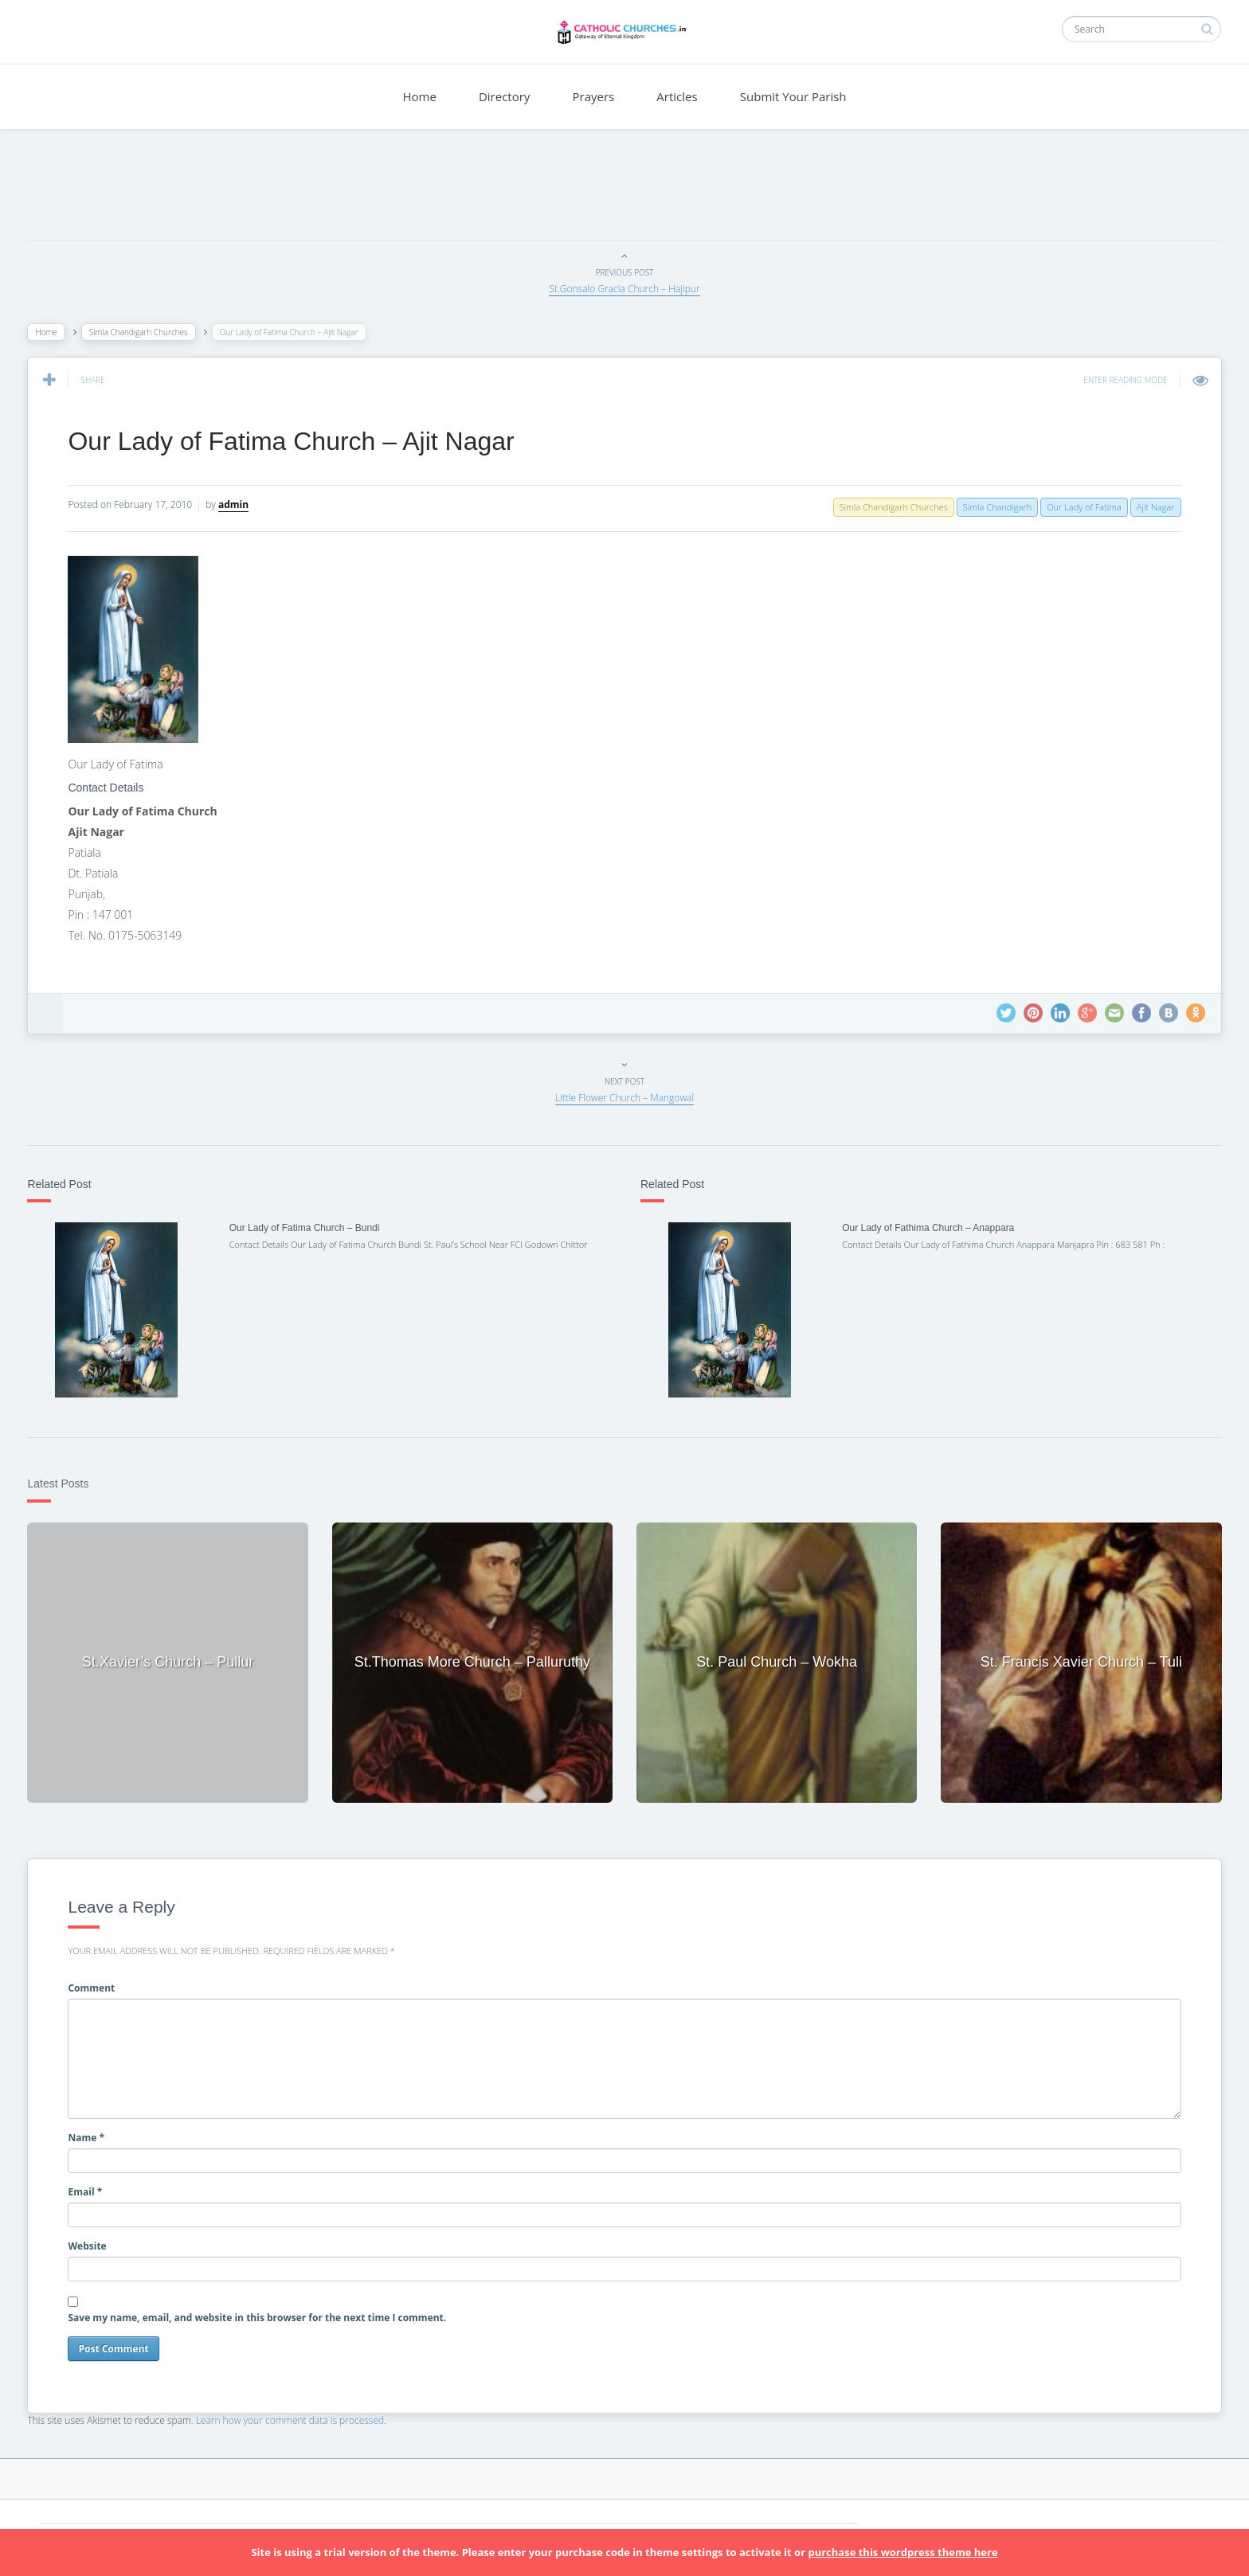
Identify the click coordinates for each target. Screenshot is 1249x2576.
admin (238, 504)
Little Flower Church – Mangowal (624, 1097)
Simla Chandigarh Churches (142, 332)
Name (90, 2135)
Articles (676, 96)
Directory (504, 96)
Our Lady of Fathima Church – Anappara (926, 1227)
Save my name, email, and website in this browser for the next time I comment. (261, 2315)
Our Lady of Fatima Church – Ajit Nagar (295, 441)
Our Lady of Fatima (1080, 507)
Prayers (594, 96)
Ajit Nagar (1151, 507)
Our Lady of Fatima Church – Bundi (307, 1227)
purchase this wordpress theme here (902, 2552)
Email (89, 2189)
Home (419, 96)
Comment (95, 1985)
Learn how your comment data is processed (294, 2418)
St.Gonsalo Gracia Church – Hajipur (624, 288)
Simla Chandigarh (992, 507)
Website (91, 2244)
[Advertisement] (624, 189)
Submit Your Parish (793, 96)
